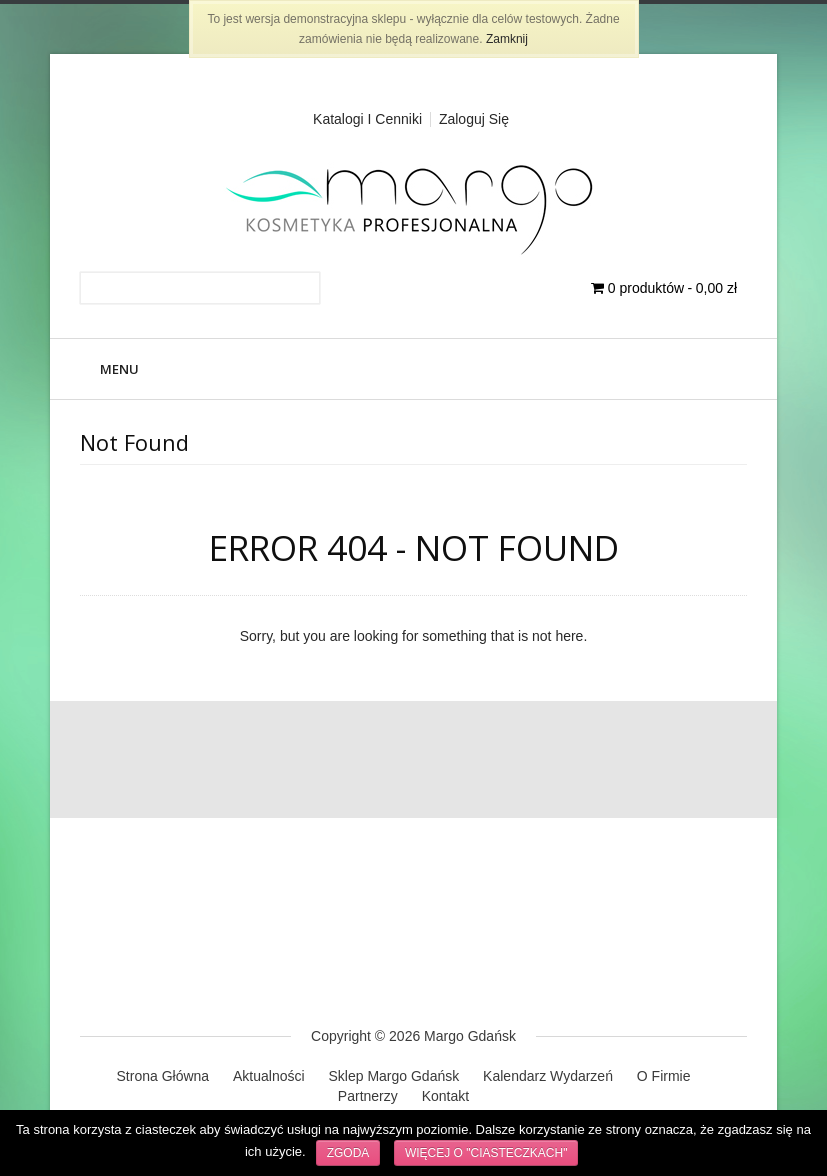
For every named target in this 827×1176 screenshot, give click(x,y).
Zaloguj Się (474, 119)
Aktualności (269, 1076)
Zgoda (348, 1153)
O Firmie (664, 1076)
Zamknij (507, 39)
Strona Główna (163, 1076)
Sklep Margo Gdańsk (393, 1076)
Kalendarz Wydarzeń (548, 1076)
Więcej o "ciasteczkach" (486, 1153)
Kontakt (445, 1096)
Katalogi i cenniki (367, 119)
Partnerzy (368, 1096)
